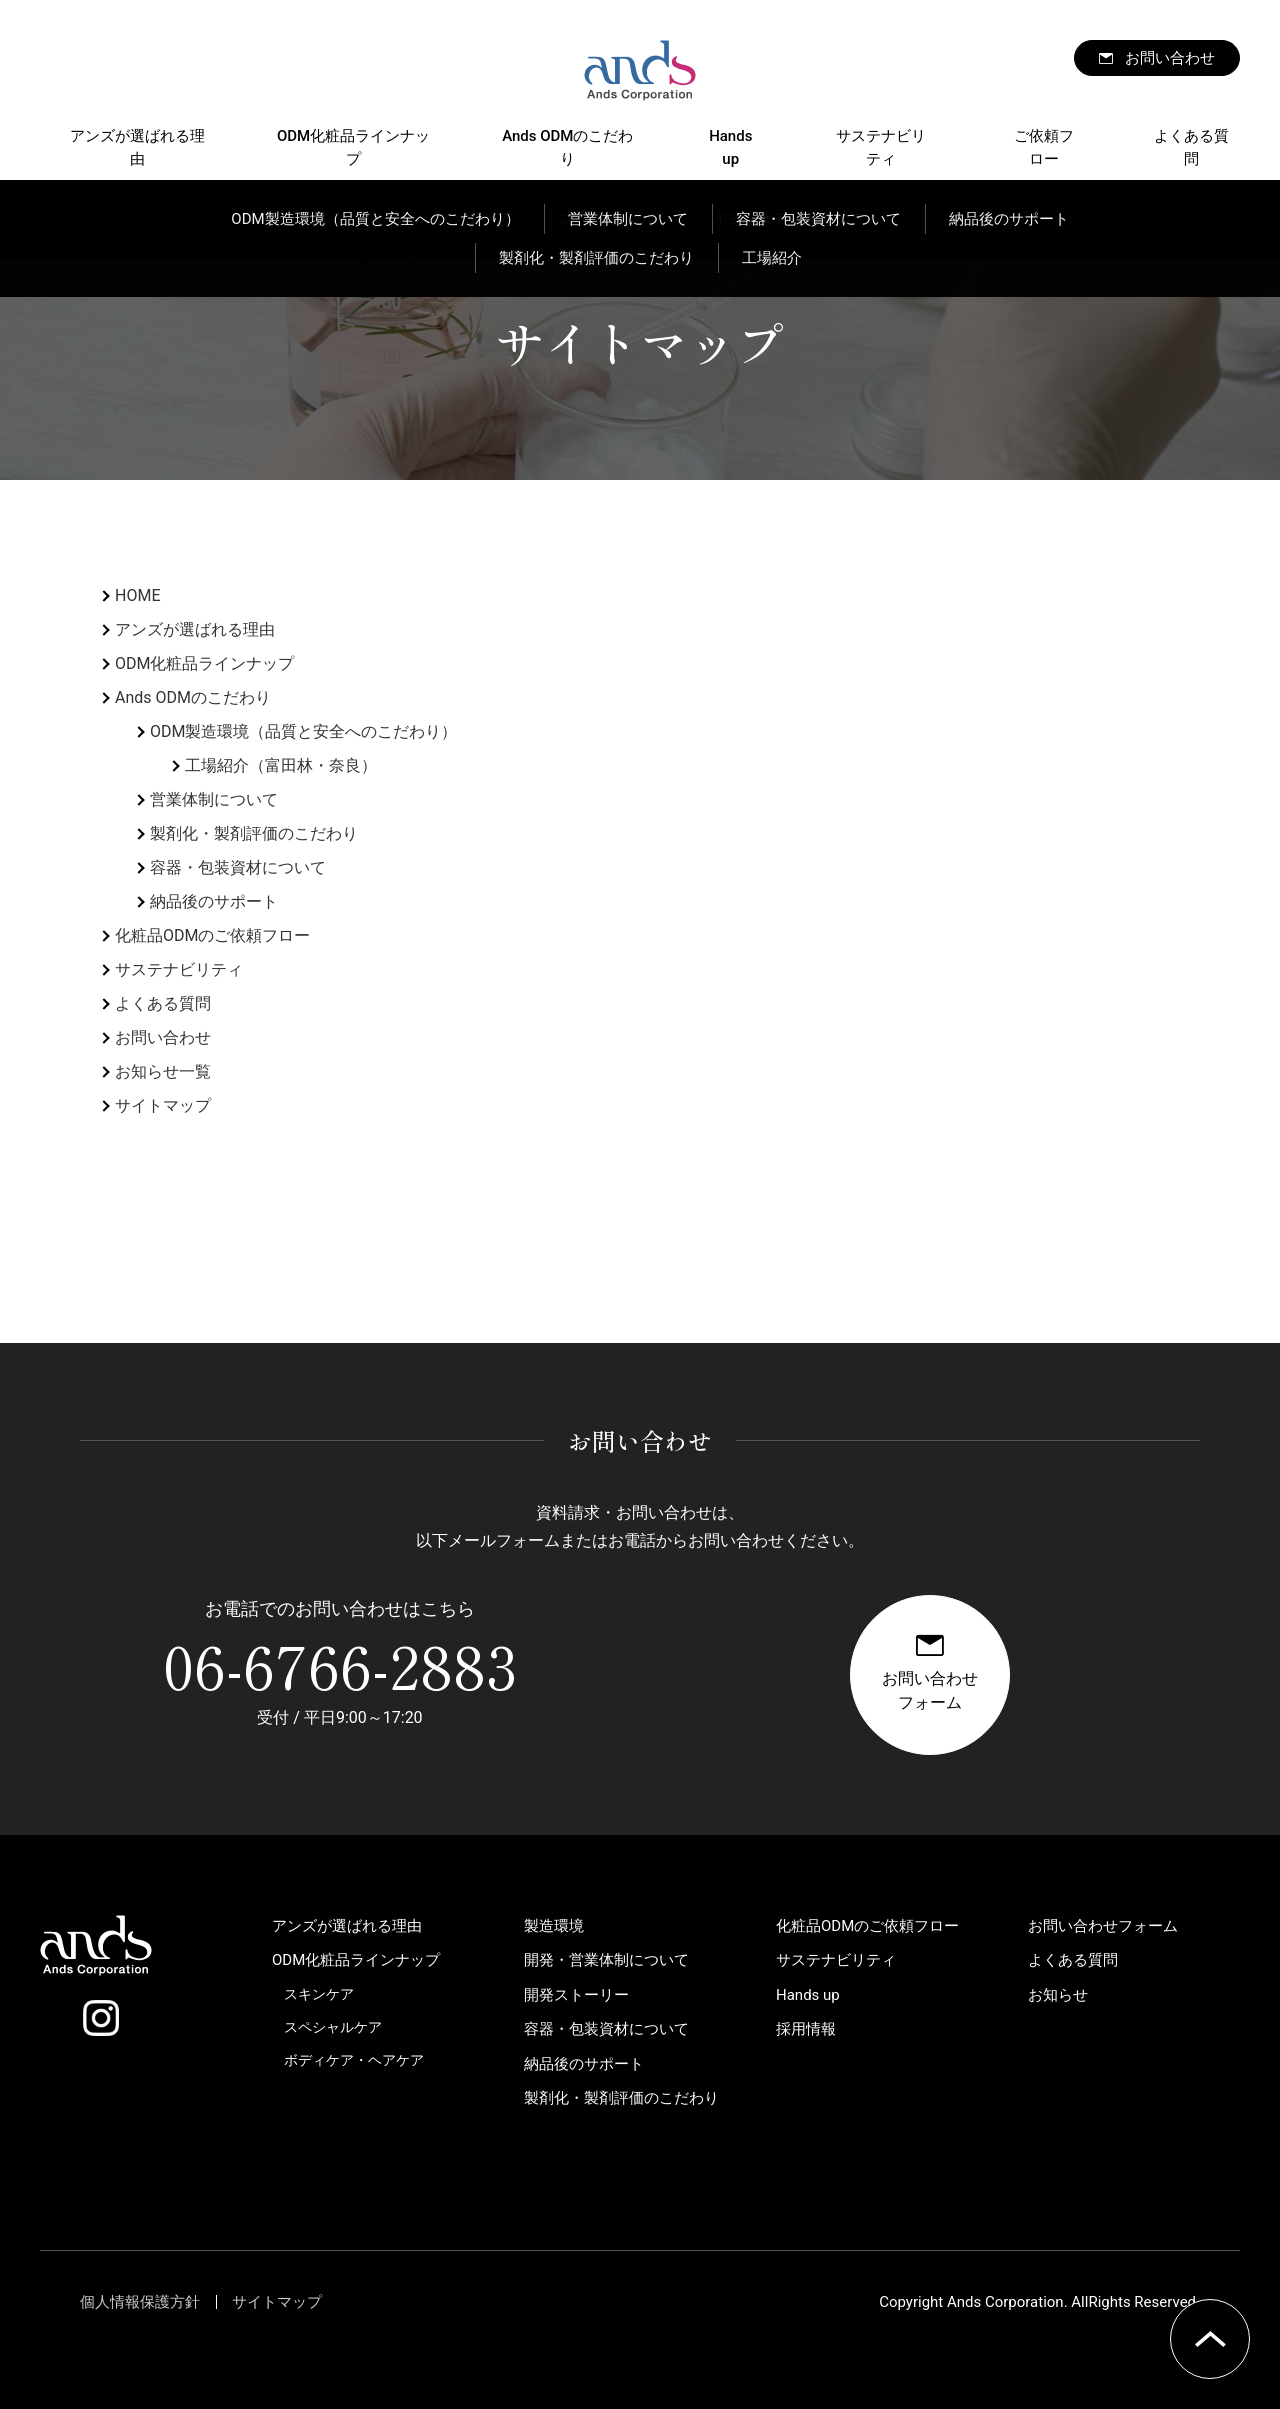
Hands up (730, 147)
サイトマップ (163, 1105)
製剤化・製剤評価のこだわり (254, 833)
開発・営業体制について (606, 1960)
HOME (137, 595)
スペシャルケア (333, 2027)
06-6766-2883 (340, 1663)
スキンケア (319, 1994)
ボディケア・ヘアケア (354, 2060)
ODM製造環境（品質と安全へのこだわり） (303, 731)
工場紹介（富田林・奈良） (281, 765)
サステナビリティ (881, 147)
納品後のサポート (214, 901)
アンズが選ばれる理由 (137, 147)
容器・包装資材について (238, 867)
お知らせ (1058, 1995)
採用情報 (806, 2029)
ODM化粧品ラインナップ (353, 147)
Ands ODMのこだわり (567, 147)
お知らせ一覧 (163, 1071)
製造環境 (554, 1926)
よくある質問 (1191, 147)
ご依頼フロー (1044, 147)
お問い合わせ (1170, 58)
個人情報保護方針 (140, 2302)
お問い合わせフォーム (1103, 1926)
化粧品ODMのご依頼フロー (212, 935)
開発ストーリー (576, 1995)
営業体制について (214, 799)
